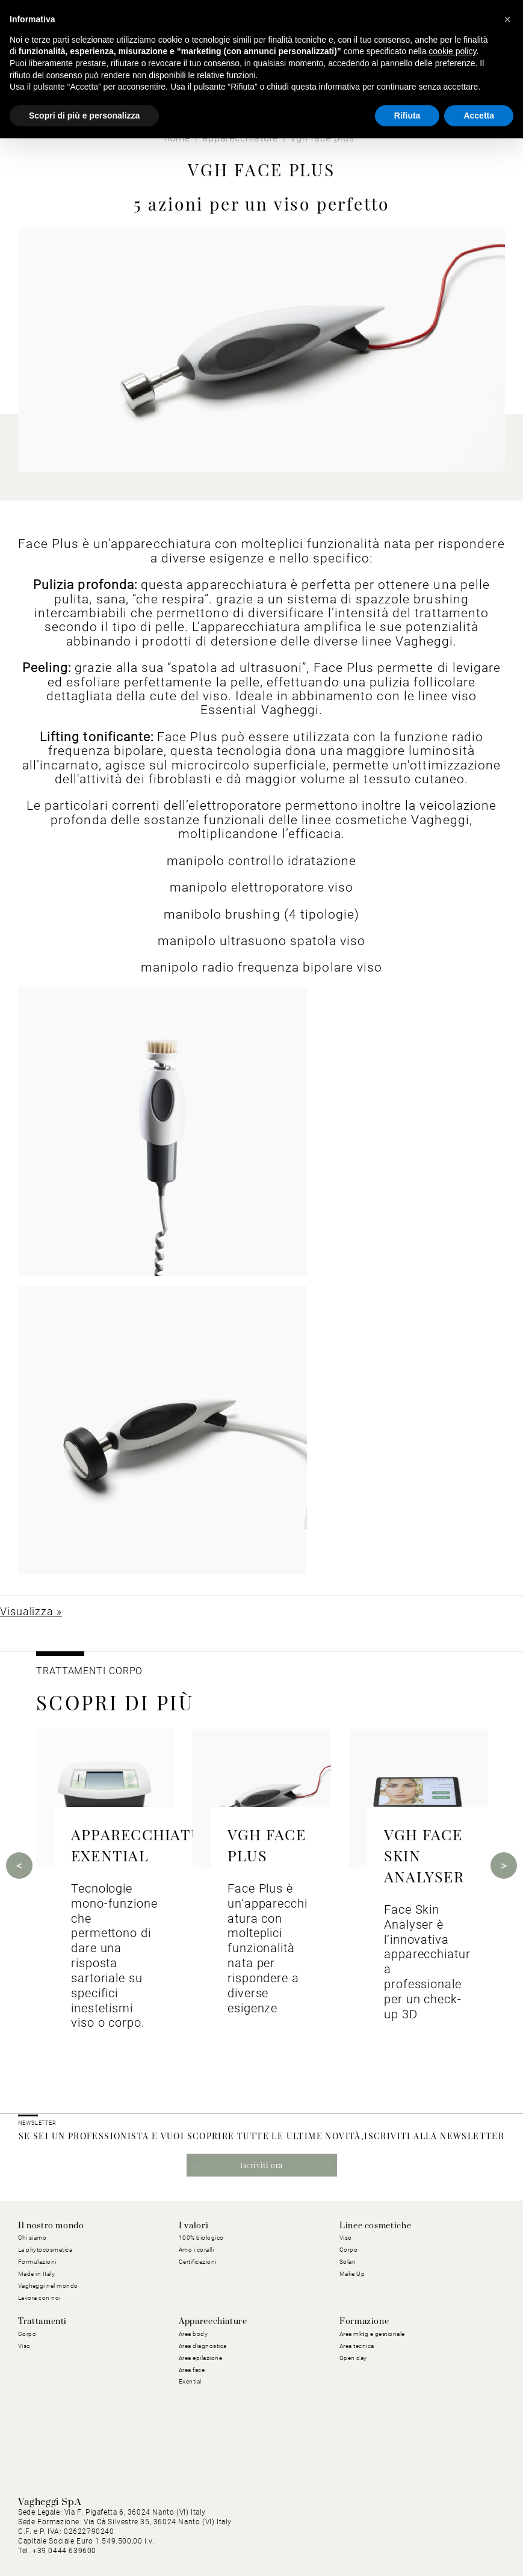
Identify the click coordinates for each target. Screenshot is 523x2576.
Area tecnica (356, 2346)
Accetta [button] (478, 115)
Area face (192, 2370)
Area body (193, 2334)
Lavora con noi (39, 2297)
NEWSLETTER (37, 2123)
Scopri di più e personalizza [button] (84, 115)
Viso (345, 2237)
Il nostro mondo (51, 2225)
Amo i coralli (196, 2249)
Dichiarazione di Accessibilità (449, 2545)
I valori (193, 2225)
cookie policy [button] (452, 51)
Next (504, 1865)
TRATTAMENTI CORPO (89, 1671)
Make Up (352, 2273)
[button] (507, 19)
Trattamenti (42, 2321)
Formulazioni (37, 2261)
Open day (353, 2358)
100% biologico (201, 2237)
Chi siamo (32, 2237)
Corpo (348, 2249)
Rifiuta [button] (407, 115)
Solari (347, 2261)
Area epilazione (201, 2358)
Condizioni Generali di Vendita (449, 2530)
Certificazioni (198, 2261)
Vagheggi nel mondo (48, 2285)
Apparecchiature (213, 2321)
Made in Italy (36, 2273)
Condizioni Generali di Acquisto (323, 2530)
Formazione (364, 2321)
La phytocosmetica (45, 2249)
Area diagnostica (203, 2346)
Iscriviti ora (261, 2165)
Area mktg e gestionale (372, 2334)
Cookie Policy (229, 2530)
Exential (190, 2381)
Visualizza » (31, 1611)
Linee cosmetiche (375, 2225)
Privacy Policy (166, 2530)
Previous (19, 1865)
